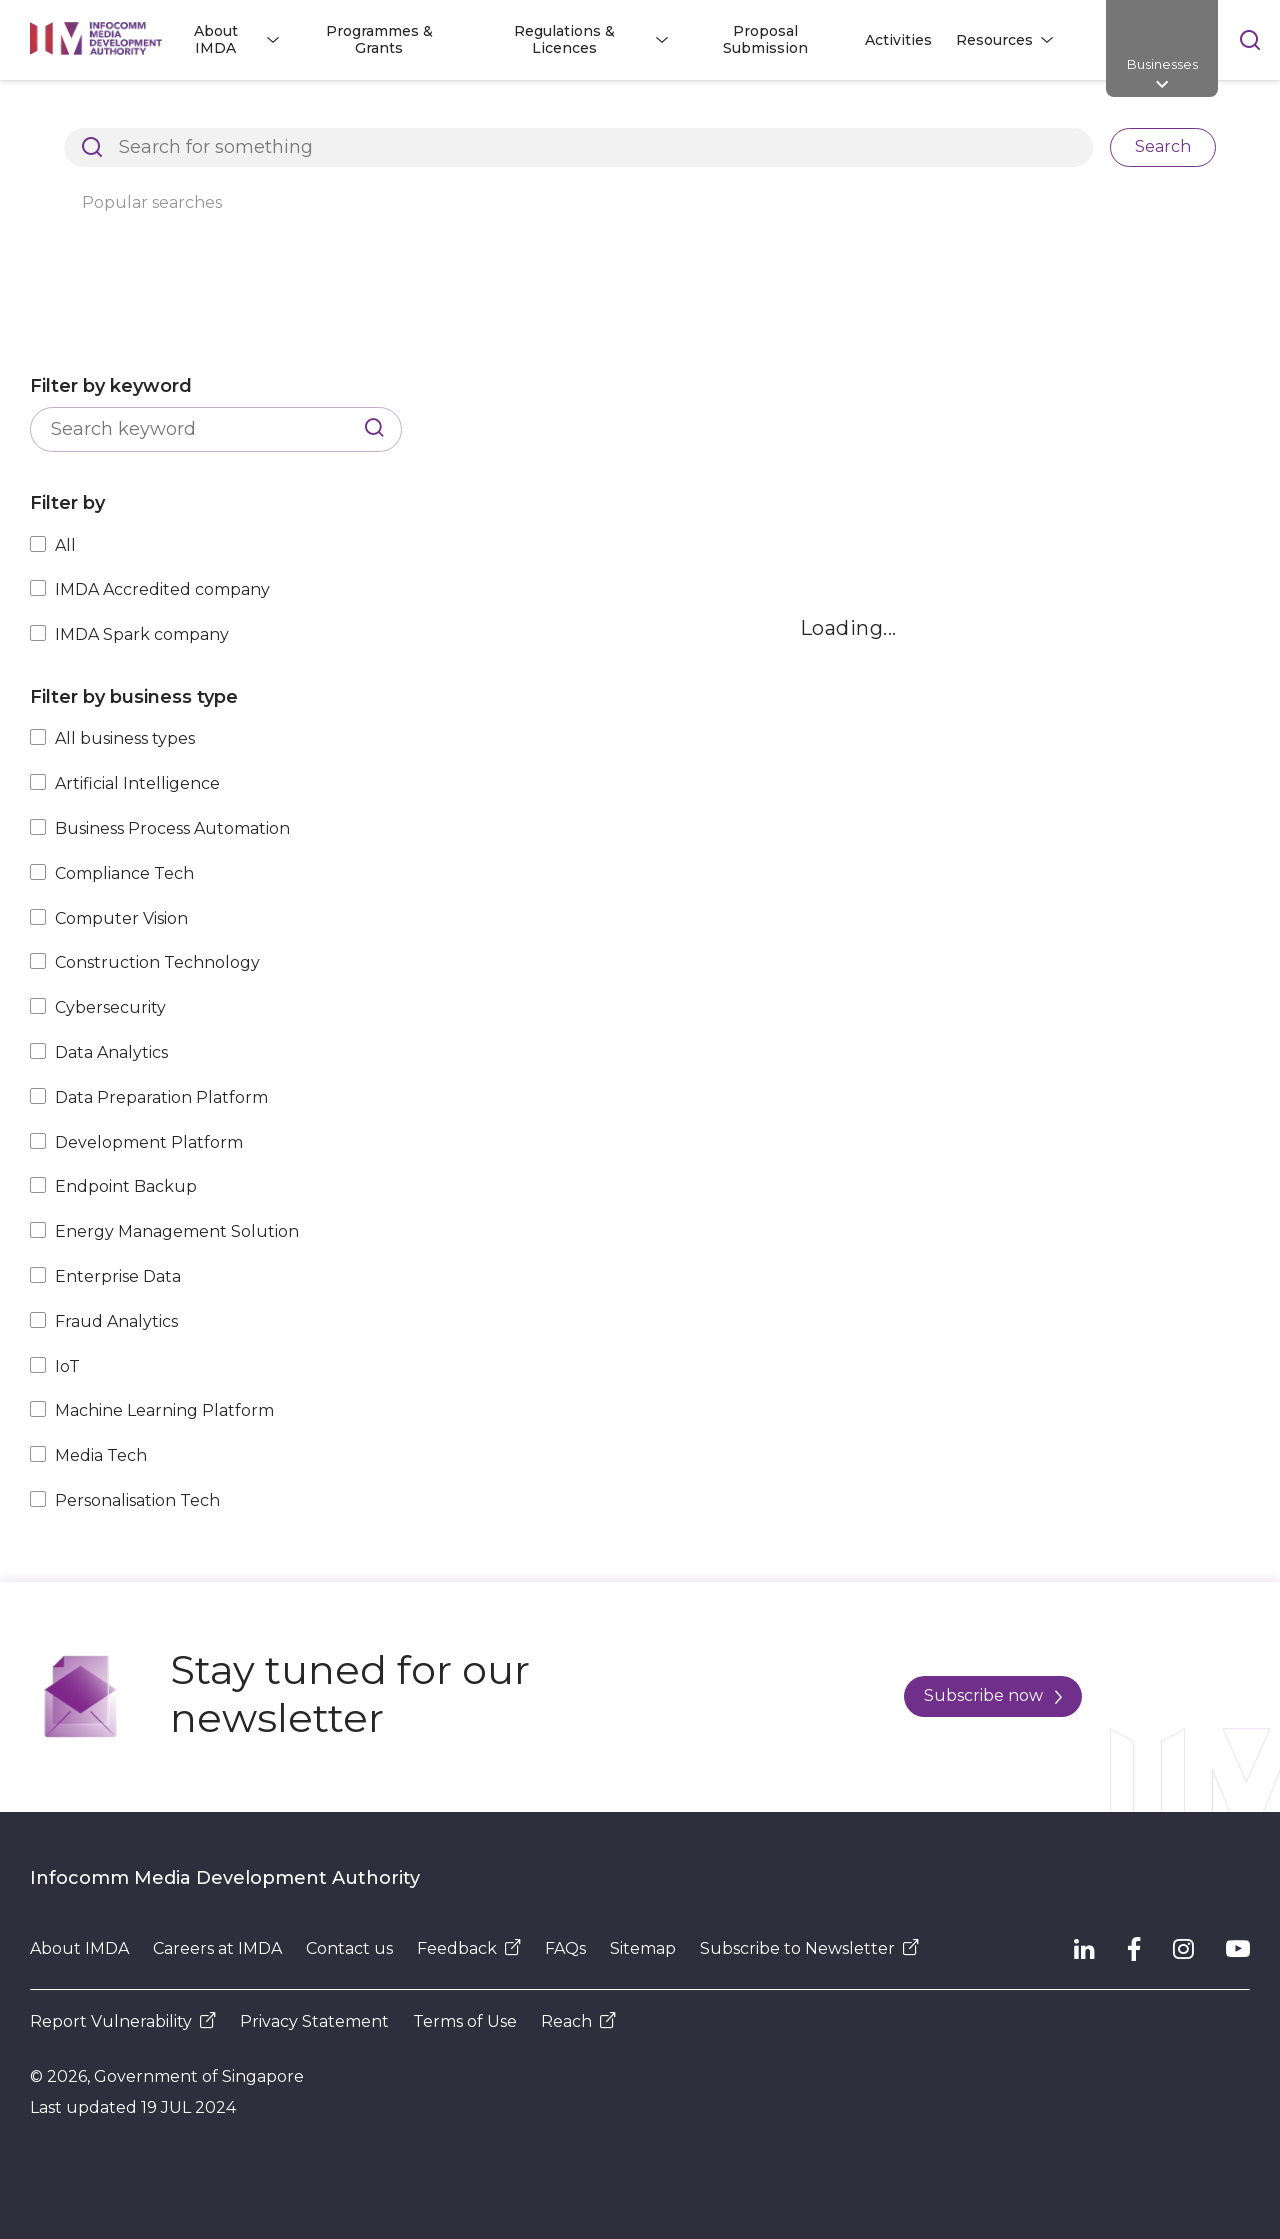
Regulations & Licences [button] (564, 39)
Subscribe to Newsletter (809, 1948)
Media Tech (101, 1455)
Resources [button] (994, 40)
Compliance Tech (124, 873)
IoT (67, 1366)
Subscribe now (993, 1695)
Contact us (349, 1948)
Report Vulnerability (123, 2021)
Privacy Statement (314, 2021)
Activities (898, 40)
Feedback (469, 1948)
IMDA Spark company (142, 634)
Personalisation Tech (137, 1500)
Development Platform (149, 1142)
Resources (340, 114)
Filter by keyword (111, 386)
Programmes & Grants (379, 39)
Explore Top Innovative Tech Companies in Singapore (615, 114)
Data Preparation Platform (161, 1097)
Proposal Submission (765, 39)
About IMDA (79, 1948)
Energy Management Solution (177, 1231)
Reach (578, 2021)
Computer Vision (121, 918)
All (65, 545)
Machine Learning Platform (164, 1410)
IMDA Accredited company (162, 589)
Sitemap (643, 1948)
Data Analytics (111, 1052)
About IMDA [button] (216, 39)
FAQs (565, 1948)
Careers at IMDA (217, 1948)
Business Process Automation (172, 828)
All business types (125, 738)
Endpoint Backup (126, 1186)
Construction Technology (157, 962)
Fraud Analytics (116, 1321)
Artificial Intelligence (137, 783)
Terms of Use (465, 2021)
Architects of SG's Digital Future (145, 114)
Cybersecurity (110, 1007)
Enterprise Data (118, 1276)
